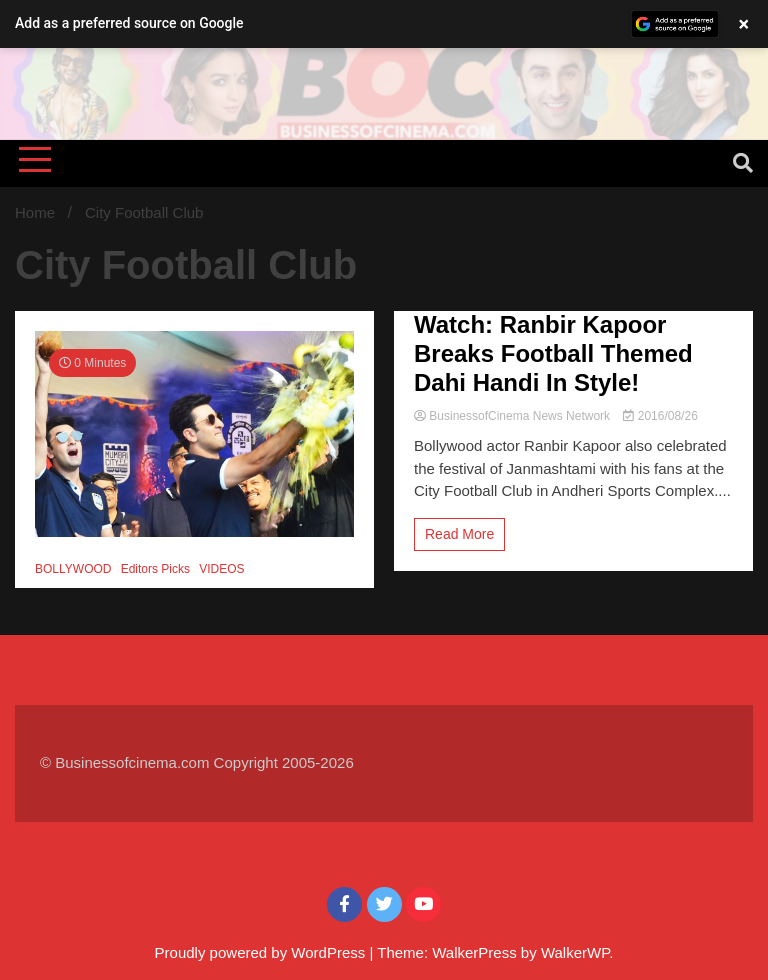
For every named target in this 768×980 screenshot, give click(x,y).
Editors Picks (155, 569)
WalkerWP (575, 952)
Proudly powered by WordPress (262, 952)
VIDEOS (221, 569)
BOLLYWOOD (73, 569)
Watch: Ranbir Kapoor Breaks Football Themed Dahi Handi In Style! (553, 353)
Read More (459, 534)
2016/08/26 (660, 416)
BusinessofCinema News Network (513, 416)
